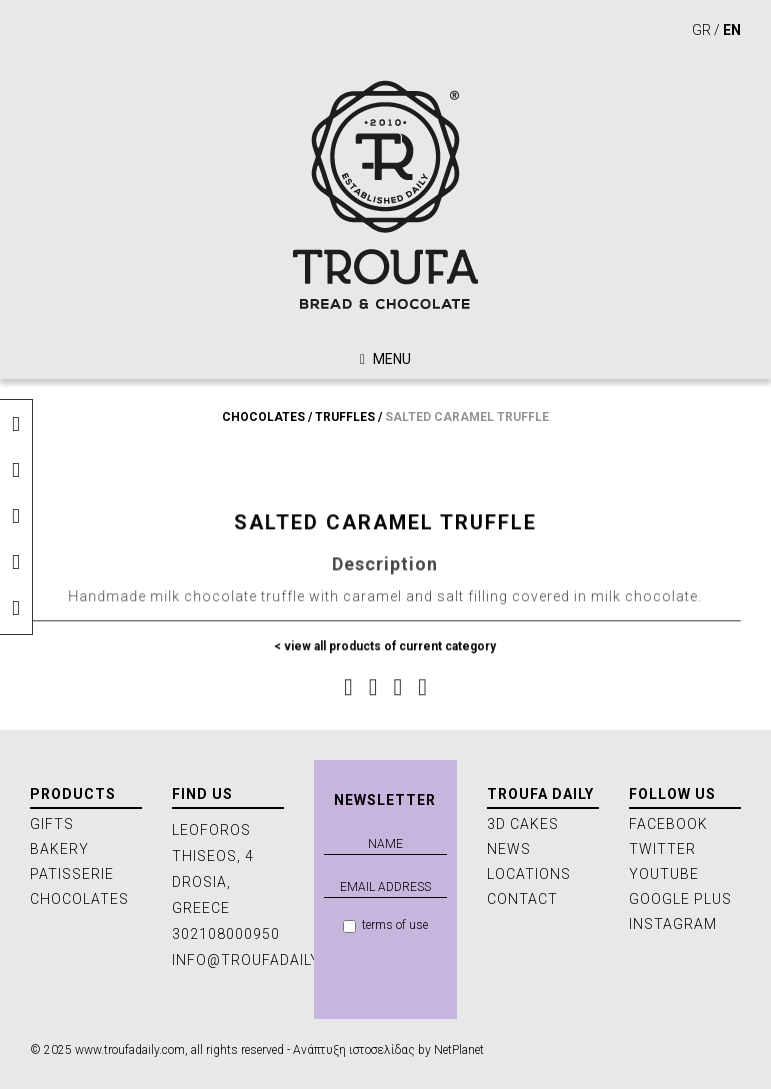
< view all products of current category (385, 652)
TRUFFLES (345, 417)
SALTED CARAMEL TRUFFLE (467, 417)
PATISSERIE (72, 874)
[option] (385, 446)
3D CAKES (523, 824)
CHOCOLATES (263, 417)
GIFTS (52, 824)
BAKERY (59, 849)
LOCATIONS (529, 874)
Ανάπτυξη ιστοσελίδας (354, 1050)
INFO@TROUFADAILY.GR (258, 960)
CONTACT (522, 899)
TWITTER (662, 849)
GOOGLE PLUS (680, 899)
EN (732, 30)
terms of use (385, 925)
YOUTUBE (664, 874)
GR (701, 30)
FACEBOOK (668, 824)
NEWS (509, 849)
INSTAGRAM (673, 924)
